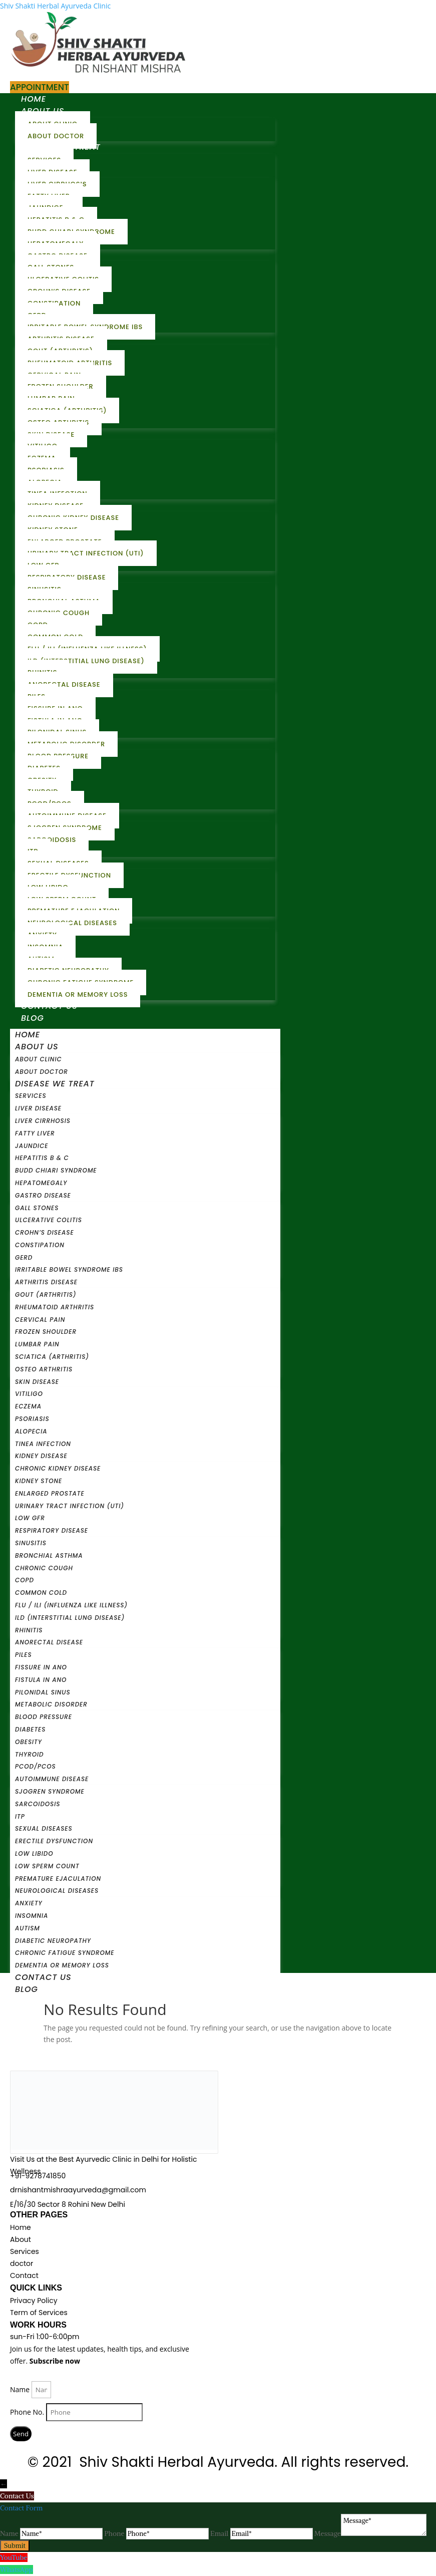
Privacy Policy (34, 2301)
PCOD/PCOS (35, 1766)
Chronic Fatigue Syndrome (64, 1952)
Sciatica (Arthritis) (52, 1356)
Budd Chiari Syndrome (56, 1170)
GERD (24, 1257)
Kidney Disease (41, 1456)
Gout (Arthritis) (46, 1294)
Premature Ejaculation (58, 1878)
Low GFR (30, 1518)
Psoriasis (32, 1418)
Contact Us (49, 1006)
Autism (27, 1928)
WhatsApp (16, 2569)
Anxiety (29, 1903)
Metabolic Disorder (51, 1704)
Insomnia (31, 1915)
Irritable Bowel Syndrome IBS (69, 1269)
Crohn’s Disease (44, 1232)
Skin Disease (37, 1381)
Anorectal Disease (64, 684)
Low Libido (34, 1853)
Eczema (28, 1406)
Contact (24, 2275)
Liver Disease (38, 1108)
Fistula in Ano (41, 1679)
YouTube (14, 2557)
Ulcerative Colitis (48, 1220)
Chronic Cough (44, 1568)
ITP (20, 1816)
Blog (32, 1018)
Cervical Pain (40, 1319)
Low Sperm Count (47, 1866)
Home (33, 99)
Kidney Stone (38, 1481)
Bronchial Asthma (49, 1555)
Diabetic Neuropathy (53, 1940)
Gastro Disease (43, 1195)
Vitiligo (29, 1393)
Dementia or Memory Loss (78, 994)
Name (21, 2389)
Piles (23, 1654)
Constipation (40, 1245)
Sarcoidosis (52, 839)
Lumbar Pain (37, 1344)
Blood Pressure (43, 1716)
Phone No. (28, 2412)
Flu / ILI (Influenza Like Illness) (71, 1605)
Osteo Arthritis (44, 1369)
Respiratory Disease (51, 1530)
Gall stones (37, 1208)
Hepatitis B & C (42, 1158)
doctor (21, 2263)
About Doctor (56, 136)
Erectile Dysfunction (54, 1841)
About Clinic (38, 1059)
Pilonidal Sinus (43, 1692)
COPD (24, 1580)
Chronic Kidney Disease (58, 1468)
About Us (36, 1046)
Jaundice (32, 1145)
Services (31, 1095)
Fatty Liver (35, 1133)
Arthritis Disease (46, 1282)
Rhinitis (29, 1630)
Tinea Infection (43, 1444)
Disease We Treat (55, 1083)
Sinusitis (31, 1543)
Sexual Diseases (44, 1828)
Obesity (28, 1742)
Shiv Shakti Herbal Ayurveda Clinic (55, 6)
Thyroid (29, 1754)
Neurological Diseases (72, 923)
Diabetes (30, 1729)
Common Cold (41, 1592)
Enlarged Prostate (50, 1493)
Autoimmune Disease (52, 1779)
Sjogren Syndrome (50, 1791)
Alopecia (31, 1431)
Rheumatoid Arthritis (54, 1307)
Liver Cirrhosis (43, 1120)
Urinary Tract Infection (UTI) (86, 553)
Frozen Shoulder (46, 1331)
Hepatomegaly (41, 1183)
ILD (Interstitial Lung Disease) (86, 661)
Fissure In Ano (41, 1667)
